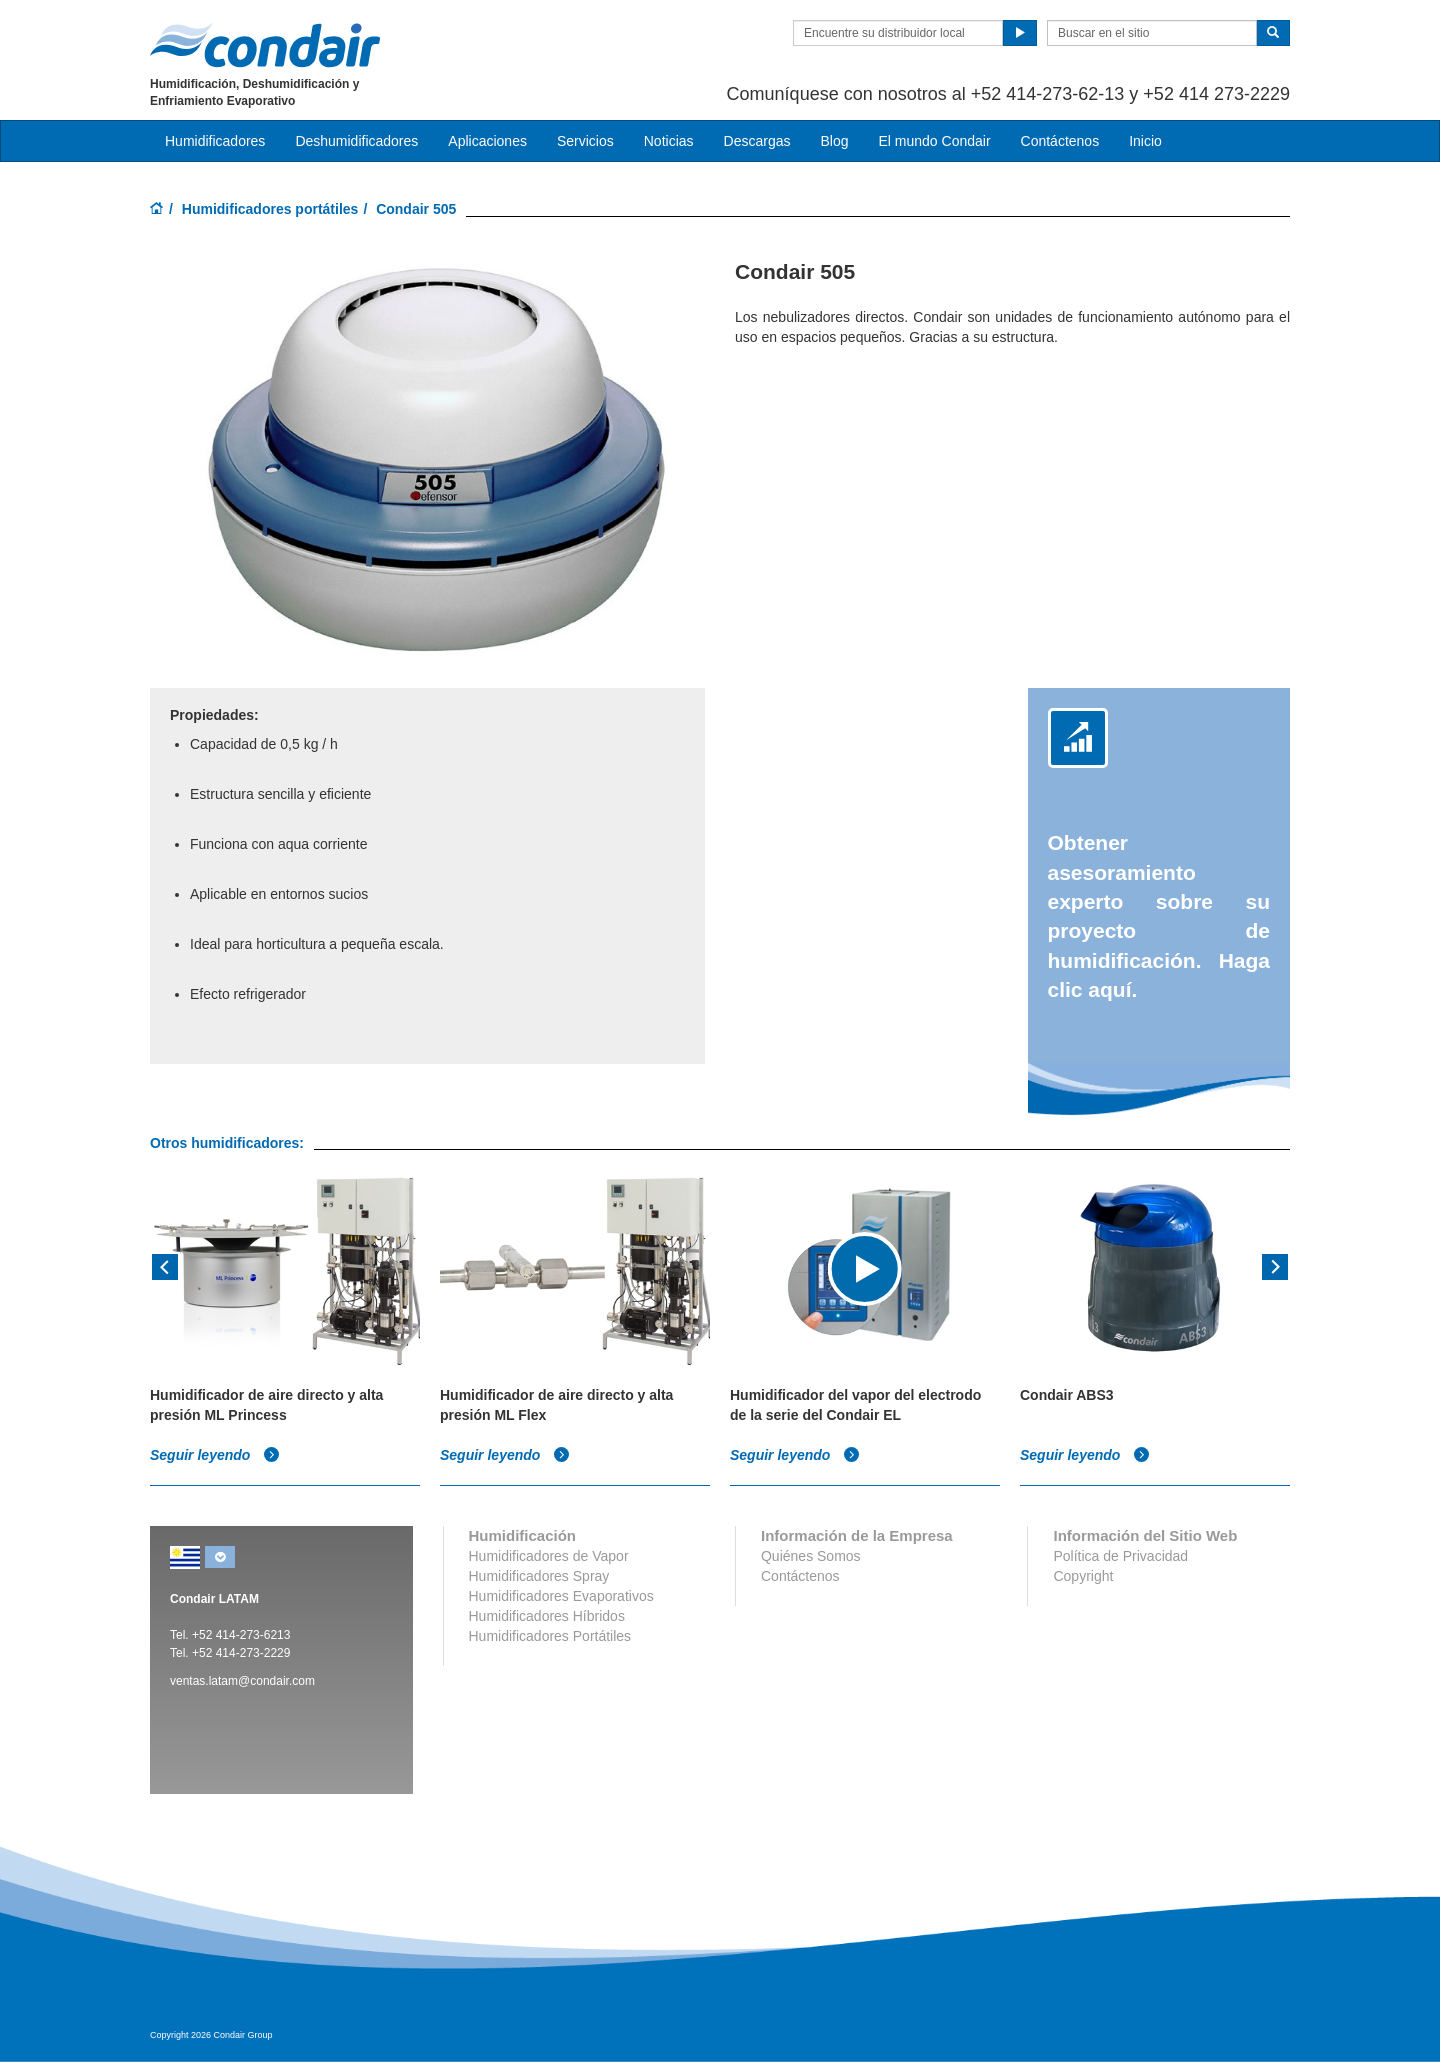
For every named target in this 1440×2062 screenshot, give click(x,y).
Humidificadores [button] (215, 141)
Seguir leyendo (215, 1455)
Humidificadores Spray (539, 1576)
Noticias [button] (669, 141)
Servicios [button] (585, 141)
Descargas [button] (757, 141)
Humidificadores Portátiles (550, 1636)
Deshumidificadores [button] (356, 141)
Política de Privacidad (1120, 1556)
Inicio (1145, 141)
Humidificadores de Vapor (549, 1556)
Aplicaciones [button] (487, 141)
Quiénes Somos (811, 1556)
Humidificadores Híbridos (547, 1616)
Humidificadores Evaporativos (561, 1596)
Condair (265, 45)
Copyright (1083, 1576)
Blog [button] (834, 141)
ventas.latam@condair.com (242, 1681)
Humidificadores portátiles (270, 209)
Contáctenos (1060, 141)
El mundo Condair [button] (934, 141)
